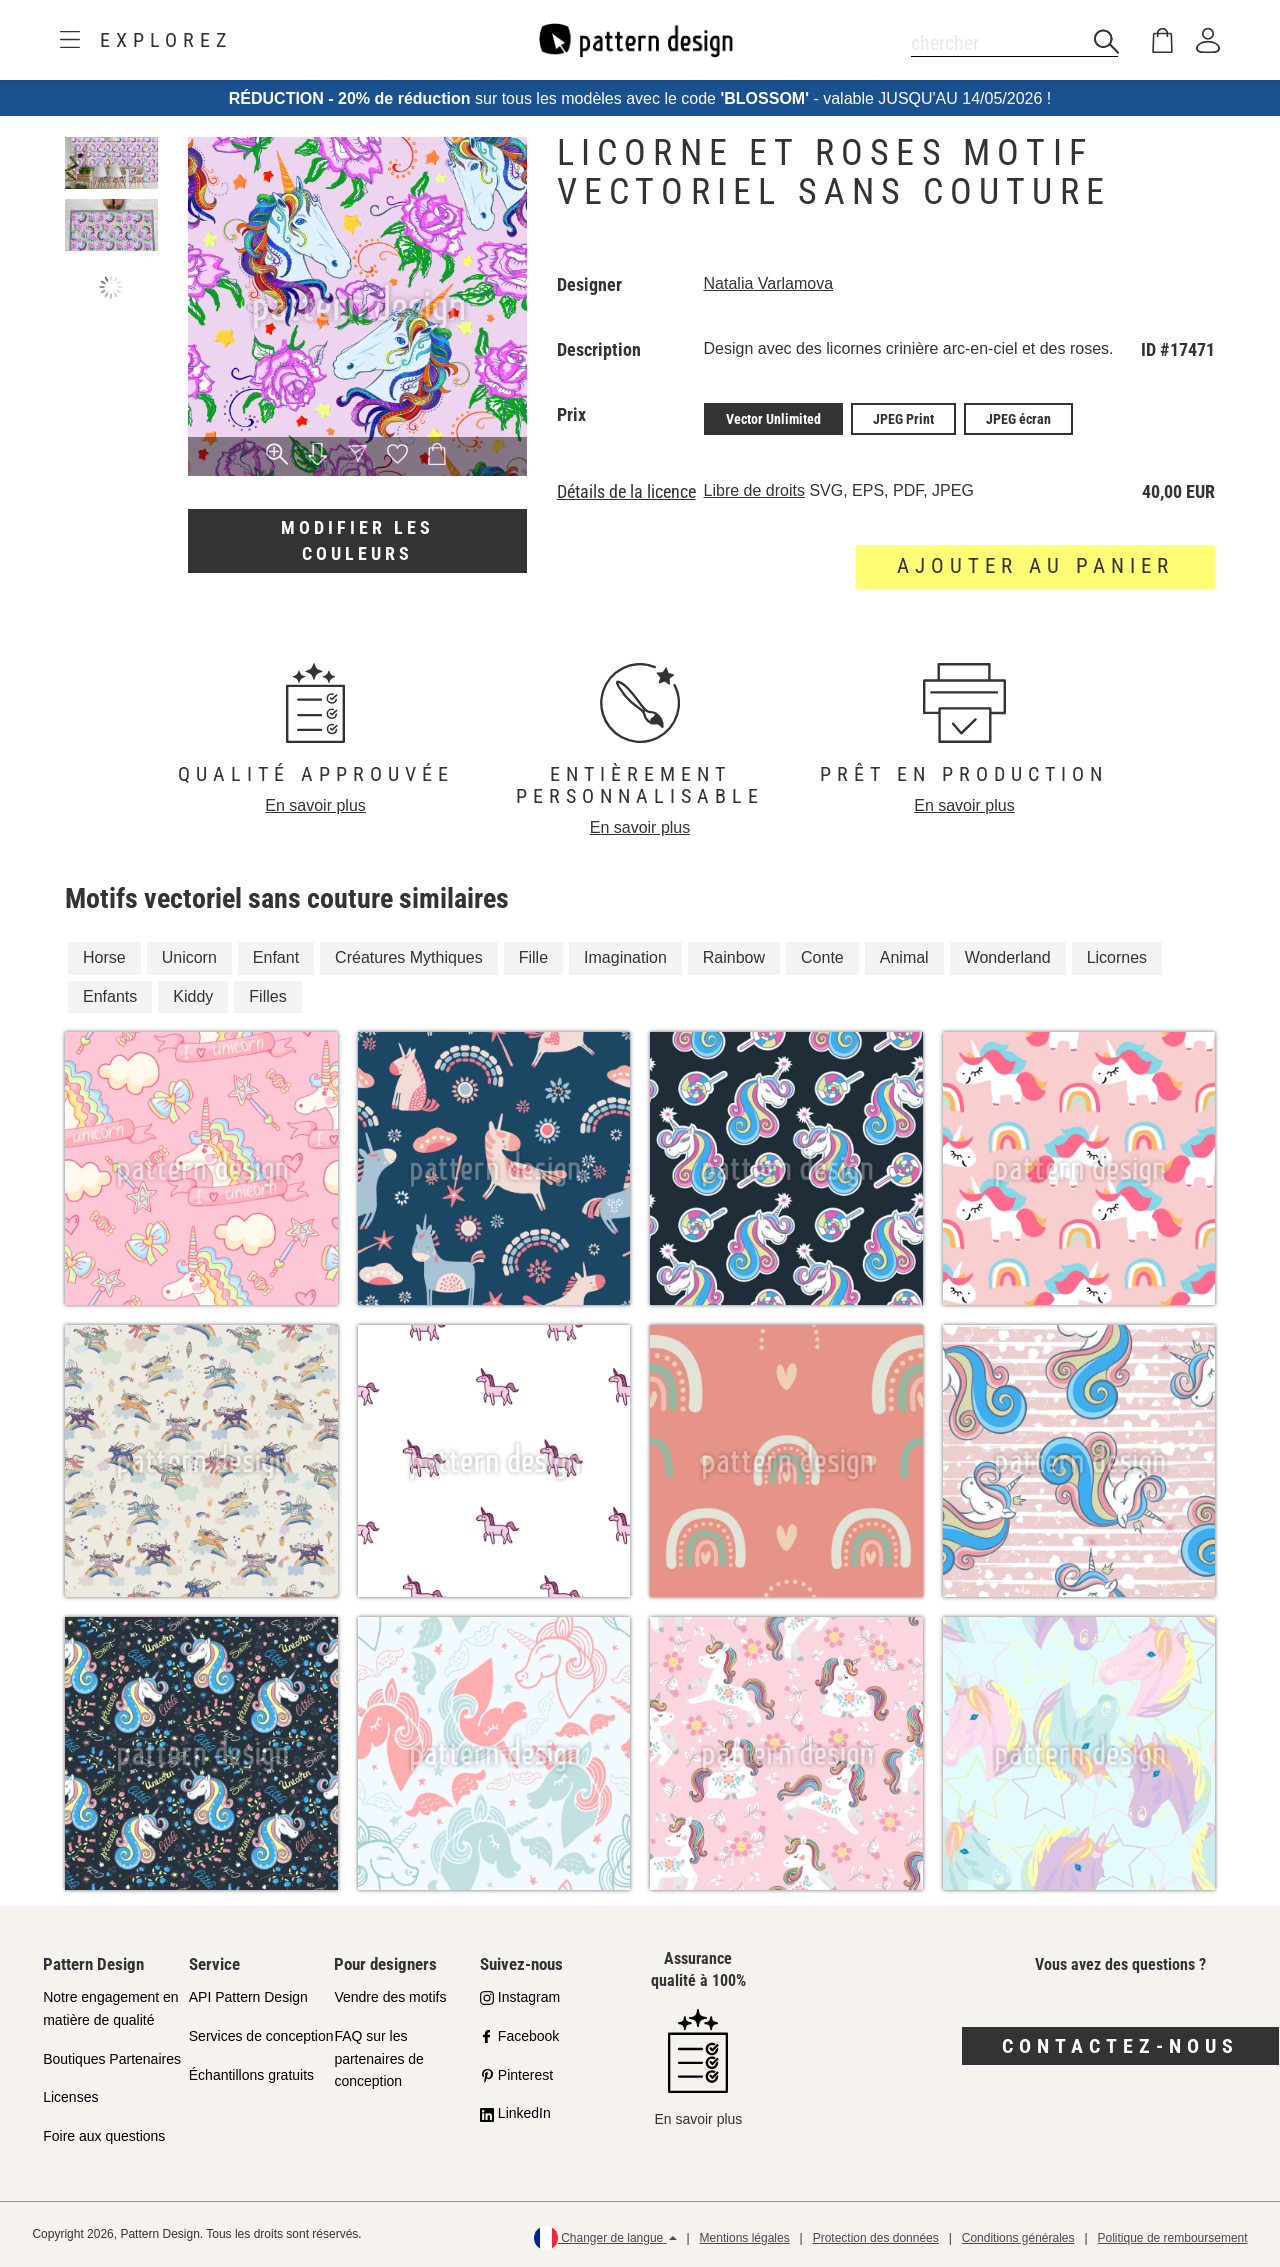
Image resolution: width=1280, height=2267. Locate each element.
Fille (533, 957)
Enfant (276, 957)
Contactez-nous (1120, 2046)
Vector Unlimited (773, 419)
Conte (822, 957)
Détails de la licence (626, 492)
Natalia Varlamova (769, 283)
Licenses (70, 2097)
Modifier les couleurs (357, 540)
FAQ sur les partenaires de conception (379, 2059)
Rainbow (734, 957)
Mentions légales (745, 2238)
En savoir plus (315, 805)
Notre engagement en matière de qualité (110, 2008)
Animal (904, 957)
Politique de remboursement (1173, 2238)
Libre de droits (754, 490)
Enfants (110, 996)
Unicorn (189, 957)
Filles (267, 996)
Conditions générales (1018, 2238)
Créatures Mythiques (409, 957)
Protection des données (876, 2238)
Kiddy (193, 996)
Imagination (625, 957)
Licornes (1117, 957)
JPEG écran (1018, 419)
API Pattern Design (248, 1997)
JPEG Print (903, 419)
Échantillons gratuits (251, 2075)
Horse (104, 957)
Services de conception (261, 2036)
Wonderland (1008, 957)
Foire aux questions (104, 2136)
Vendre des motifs (390, 1997)
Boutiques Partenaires (112, 2059)
